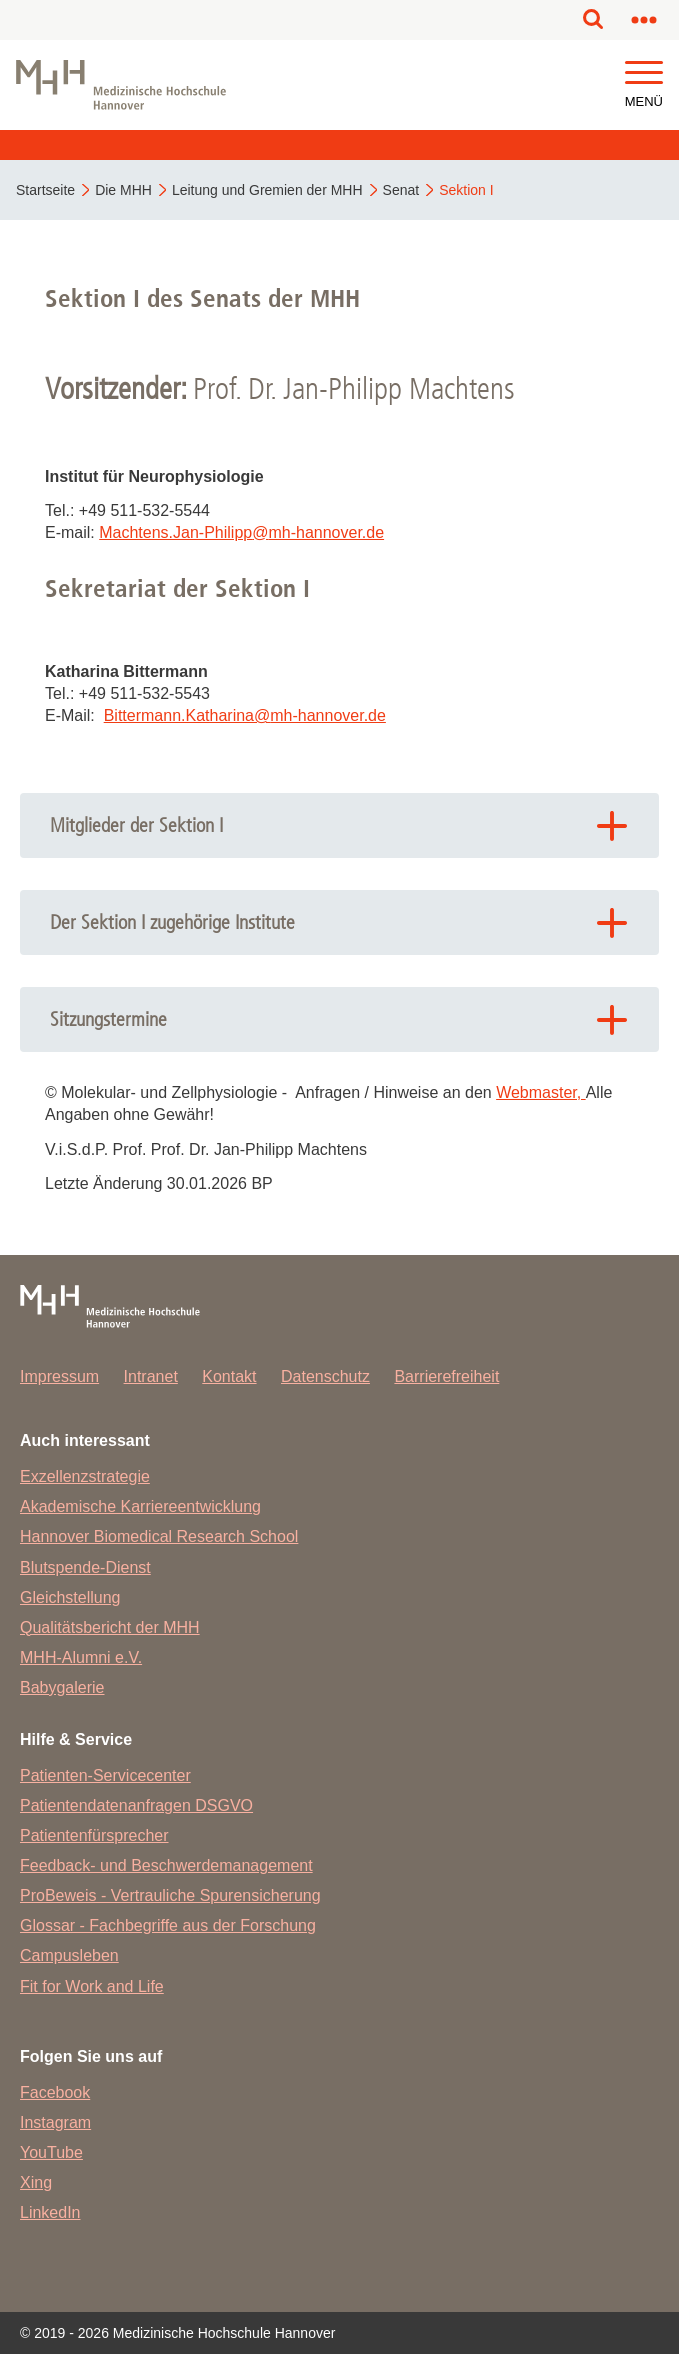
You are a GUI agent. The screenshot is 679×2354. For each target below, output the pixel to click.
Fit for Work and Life (92, 1986)
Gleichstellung (70, 1597)
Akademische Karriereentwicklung (140, 1506)
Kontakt (229, 1376)
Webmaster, (541, 1092)
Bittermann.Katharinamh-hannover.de (245, 715)
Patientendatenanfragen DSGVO (136, 1805)
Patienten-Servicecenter (105, 1775)
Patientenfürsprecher (94, 1835)
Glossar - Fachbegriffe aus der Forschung (168, 1925)
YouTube (51, 2152)
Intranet (151, 1376)
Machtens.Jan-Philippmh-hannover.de (241, 532)
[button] (644, 73)
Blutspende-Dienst (85, 1567)
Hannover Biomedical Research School (159, 1536)
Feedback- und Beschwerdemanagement (166, 1865)
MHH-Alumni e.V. (81, 1657)
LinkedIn (50, 2212)
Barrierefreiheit (446, 1376)
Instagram (55, 2122)
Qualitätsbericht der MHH (110, 1627)
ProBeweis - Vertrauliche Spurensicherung (170, 1895)
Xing (36, 2182)
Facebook (55, 2092)
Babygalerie (62, 1687)
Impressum (59, 1376)
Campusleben (69, 1955)
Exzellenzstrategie (85, 1476)
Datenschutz (325, 1376)
